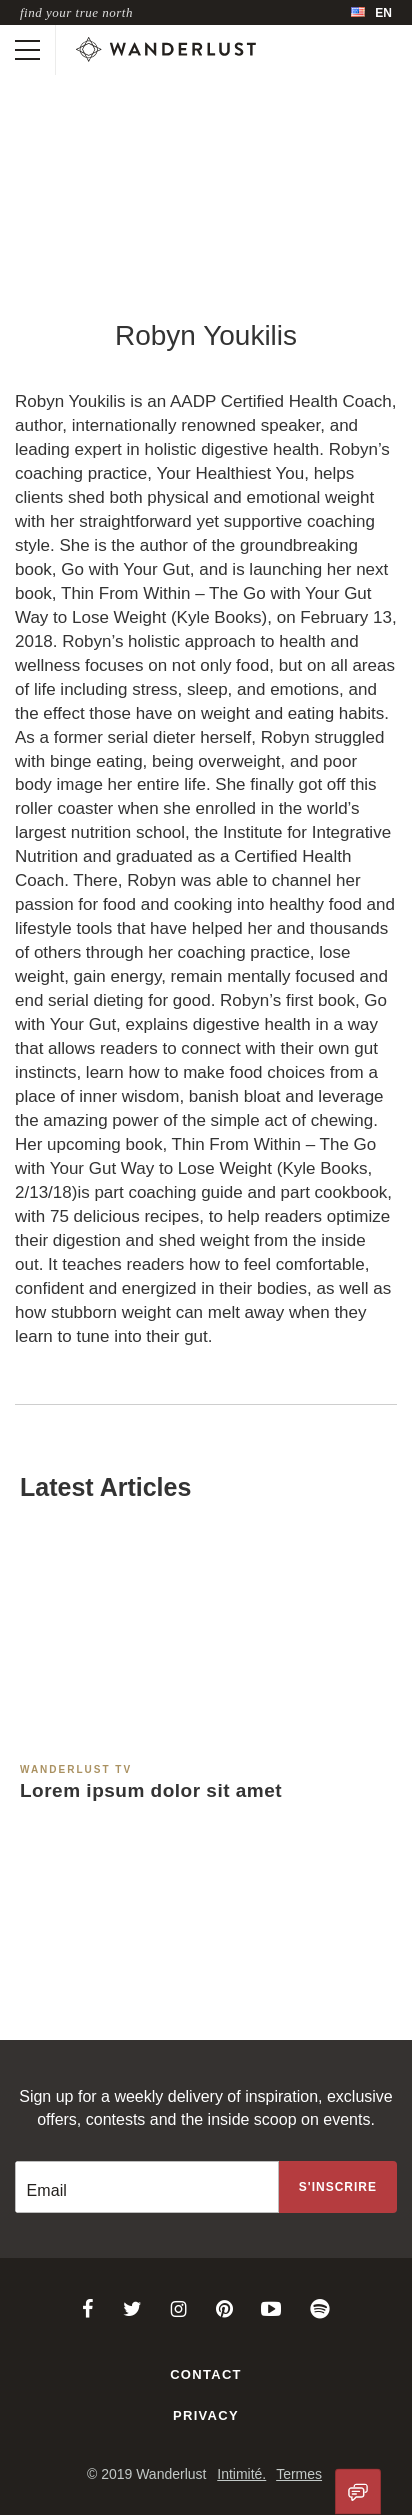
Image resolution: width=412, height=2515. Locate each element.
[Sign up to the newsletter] (338, 2187)
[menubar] (371, 12)
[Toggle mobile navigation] (27, 50)
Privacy (206, 2415)
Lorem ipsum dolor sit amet (151, 1790)
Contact (206, 2374)
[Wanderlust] (166, 50)
